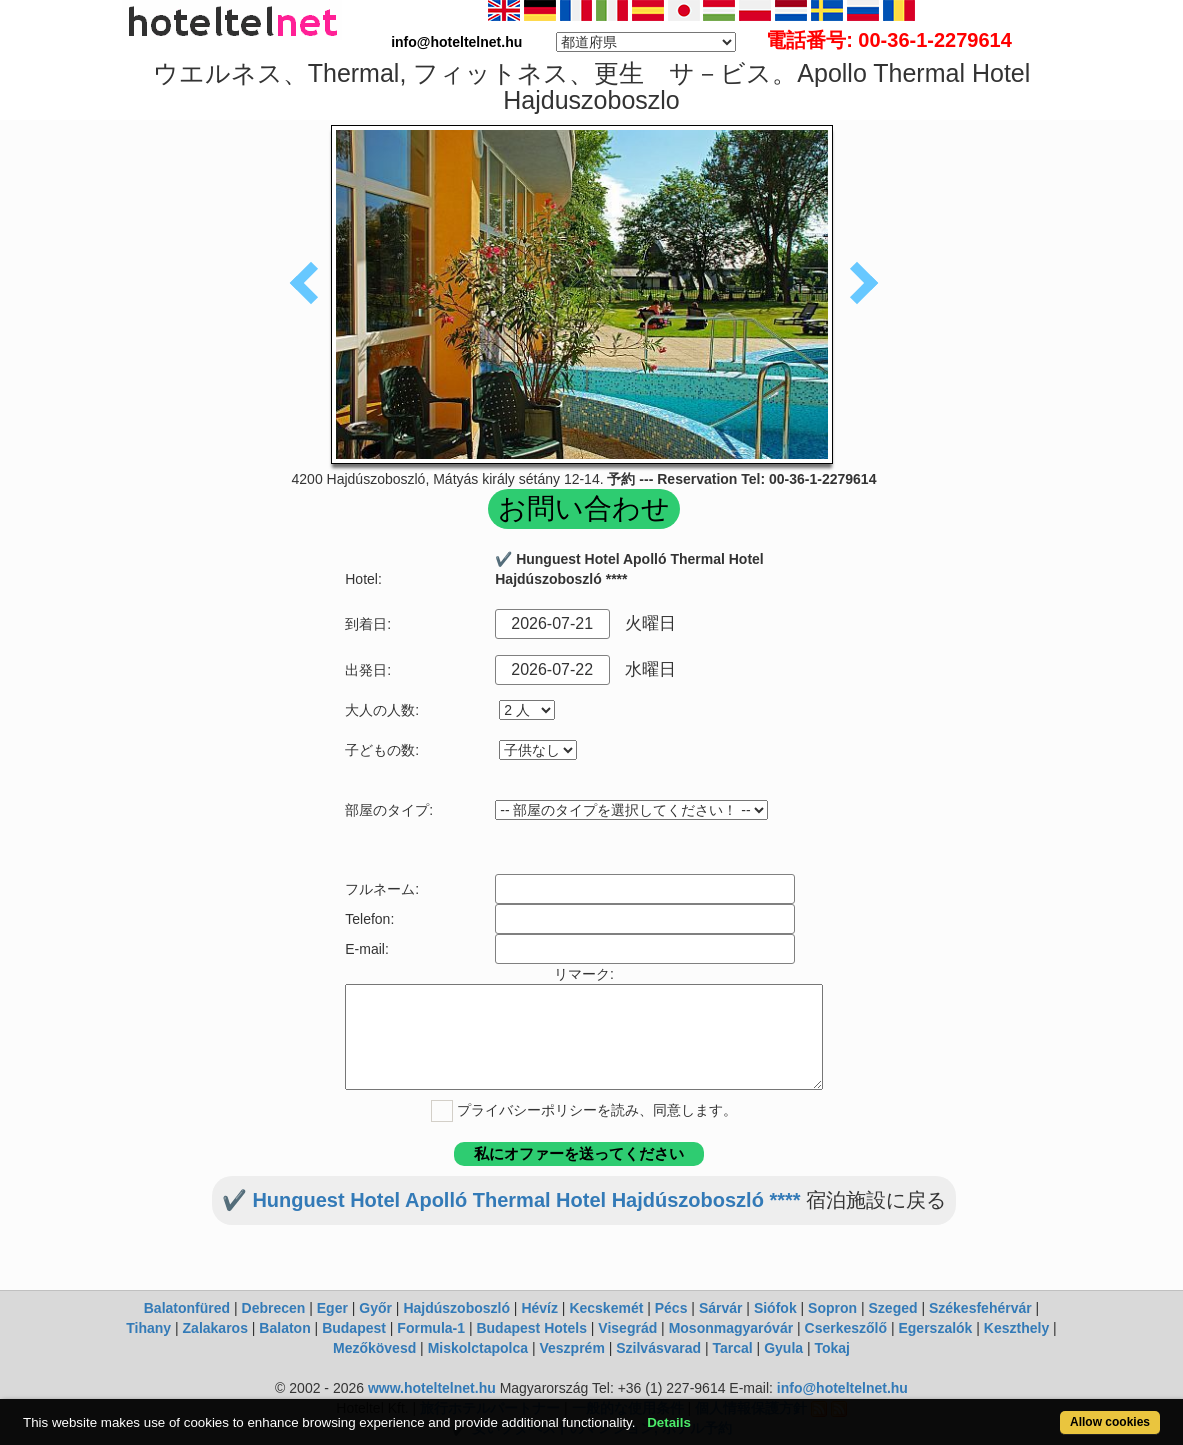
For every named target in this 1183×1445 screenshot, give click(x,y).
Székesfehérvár (980, 1308)
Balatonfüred (187, 1308)
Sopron (832, 1308)
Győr (375, 1308)
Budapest (354, 1328)
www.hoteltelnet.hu (432, 1388)
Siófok (775, 1308)
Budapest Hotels (531, 1328)
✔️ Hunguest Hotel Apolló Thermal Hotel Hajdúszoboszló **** (511, 1200)
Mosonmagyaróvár (731, 1328)
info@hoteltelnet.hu (842, 1388)
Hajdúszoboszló (456, 1308)
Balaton (284, 1328)
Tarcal (733, 1348)
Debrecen (274, 1308)
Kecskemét (606, 1308)
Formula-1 (431, 1328)
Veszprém (571, 1348)
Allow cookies (1110, 1422)
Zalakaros (215, 1328)
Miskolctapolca (478, 1348)
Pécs (671, 1308)
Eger (332, 1308)
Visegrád (627, 1328)
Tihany (148, 1328)
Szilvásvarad (658, 1348)
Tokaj (832, 1348)
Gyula (783, 1348)
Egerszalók (935, 1328)
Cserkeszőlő (846, 1328)
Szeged (893, 1308)
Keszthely (1016, 1328)
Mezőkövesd (374, 1348)
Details (669, 1422)
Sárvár (721, 1308)
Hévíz (539, 1308)
